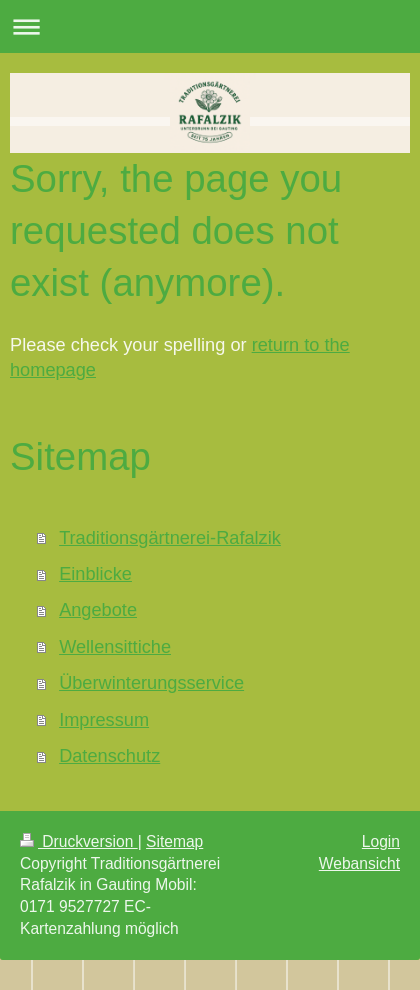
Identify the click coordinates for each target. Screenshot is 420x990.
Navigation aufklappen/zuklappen (210, 26)
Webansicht (359, 863)
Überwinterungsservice (151, 683)
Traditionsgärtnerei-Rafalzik (170, 538)
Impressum (104, 720)
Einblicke (95, 574)
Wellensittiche (115, 647)
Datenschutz (109, 756)
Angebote (98, 610)
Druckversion (79, 841)
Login (381, 841)
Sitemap (174, 841)
